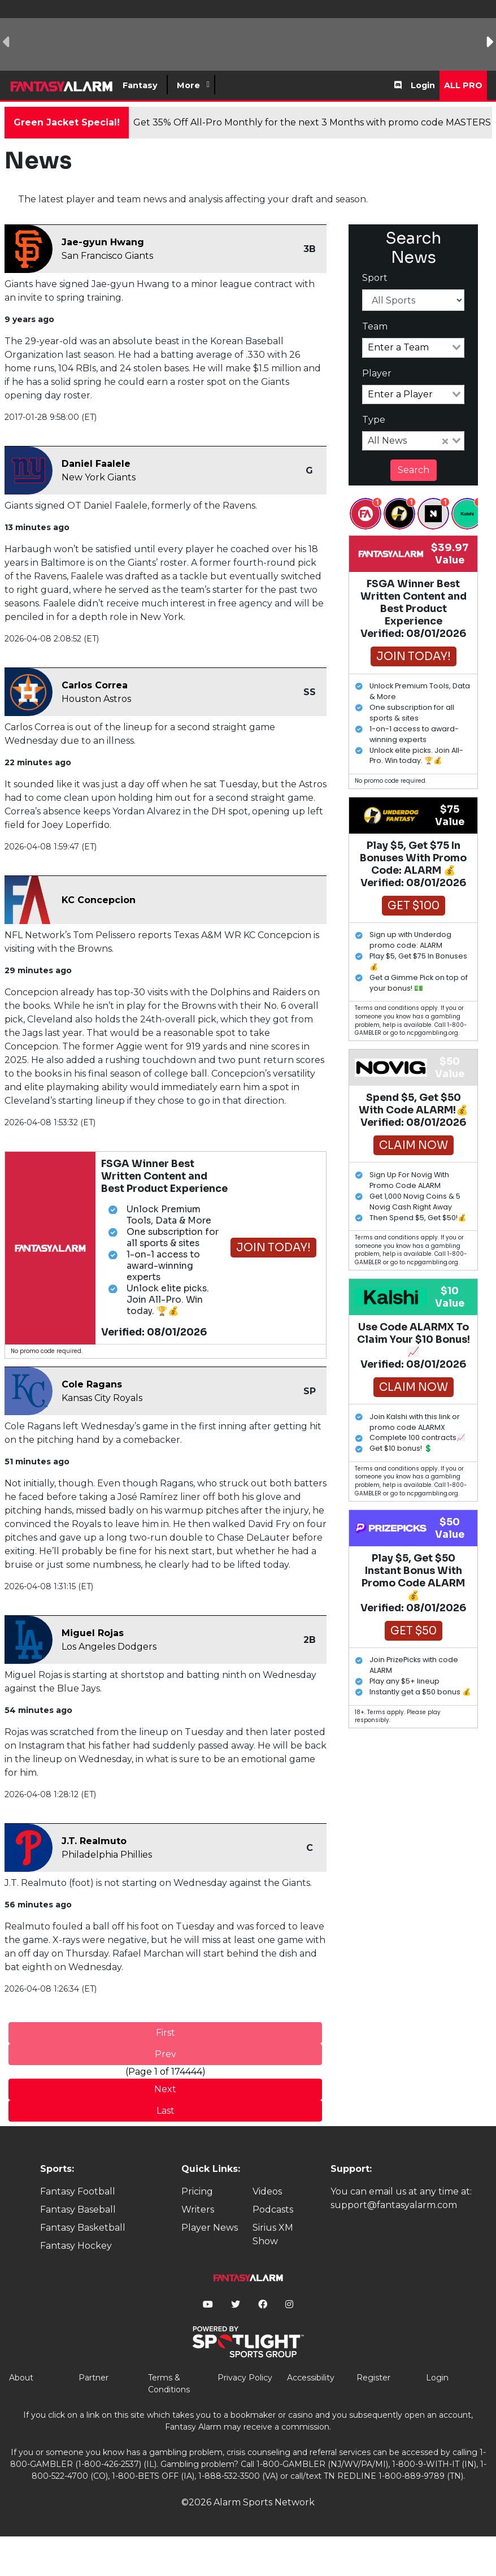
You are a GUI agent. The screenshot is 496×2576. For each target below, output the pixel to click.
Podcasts (273, 2209)
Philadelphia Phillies (107, 1854)
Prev (165, 2054)
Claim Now (413, 1145)
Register (373, 2378)
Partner (93, 2378)
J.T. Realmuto (94, 1841)
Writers (197, 2209)
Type (373, 419)
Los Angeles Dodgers (109, 1646)
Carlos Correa (95, 685)
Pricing (197, 2191)
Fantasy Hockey (76, 2245)
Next (165, 2089)
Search (413, 470)
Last (165, 2110)
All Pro (463, 85)
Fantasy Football (77, 2191)
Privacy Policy (244, 2378)
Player (376, 373)
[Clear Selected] (445, 441)
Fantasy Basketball (82, 2227)
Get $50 (413, 1631)
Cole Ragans (92, 1384)
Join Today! (273, 1248)
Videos (267, 2191)
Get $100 (414, 906)
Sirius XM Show (273, 2234)
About (21, 2378)
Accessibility (310, 2378)
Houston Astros (96, 698)
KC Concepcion (99, 900)
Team (375, 326)
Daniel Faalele (96, 463)
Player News (209, 2227)
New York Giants (99, 477)
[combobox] (413, 347)
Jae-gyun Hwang (103, 242)
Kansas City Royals (102, 1398)
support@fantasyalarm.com (393, 2205)
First (165, 2032)
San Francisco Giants (107, 255)
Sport (375, 277)
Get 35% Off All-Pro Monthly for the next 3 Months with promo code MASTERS (312, 122)
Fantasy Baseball (78, 2209)
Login (423, 85)
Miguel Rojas (93, 1633)
